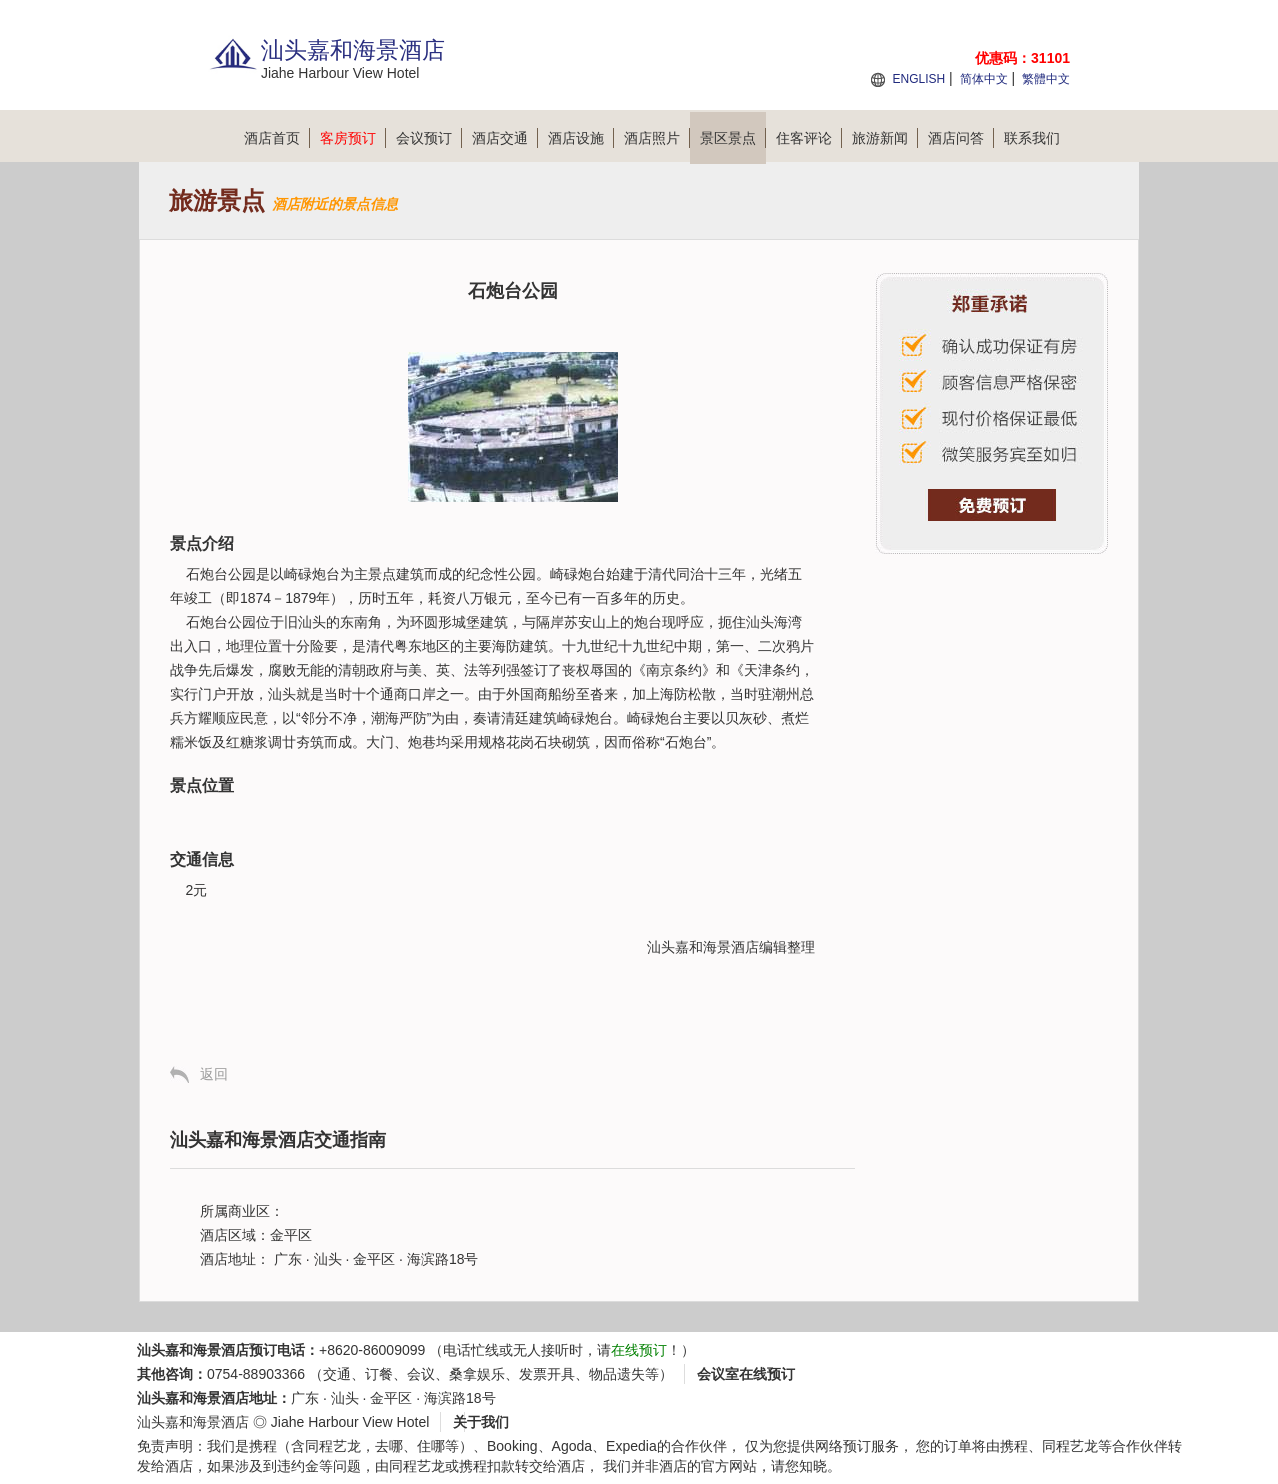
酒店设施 (581, 138)
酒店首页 (277, 138)
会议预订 (429, 138)
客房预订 (353, 138)
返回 (214, 1074)
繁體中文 (1046, 79)
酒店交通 (505, 138)
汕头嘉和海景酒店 (703, 947)
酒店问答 (961, 138)
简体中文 (984, 79)
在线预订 (639, 1350)
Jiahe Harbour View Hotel (350, 1422)
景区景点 (733, 138)
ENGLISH (918, 79)
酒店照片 (657, 138)
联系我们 (1032, 138)
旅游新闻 (885, 138)
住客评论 (809, 138)
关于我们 (481, 1422)
